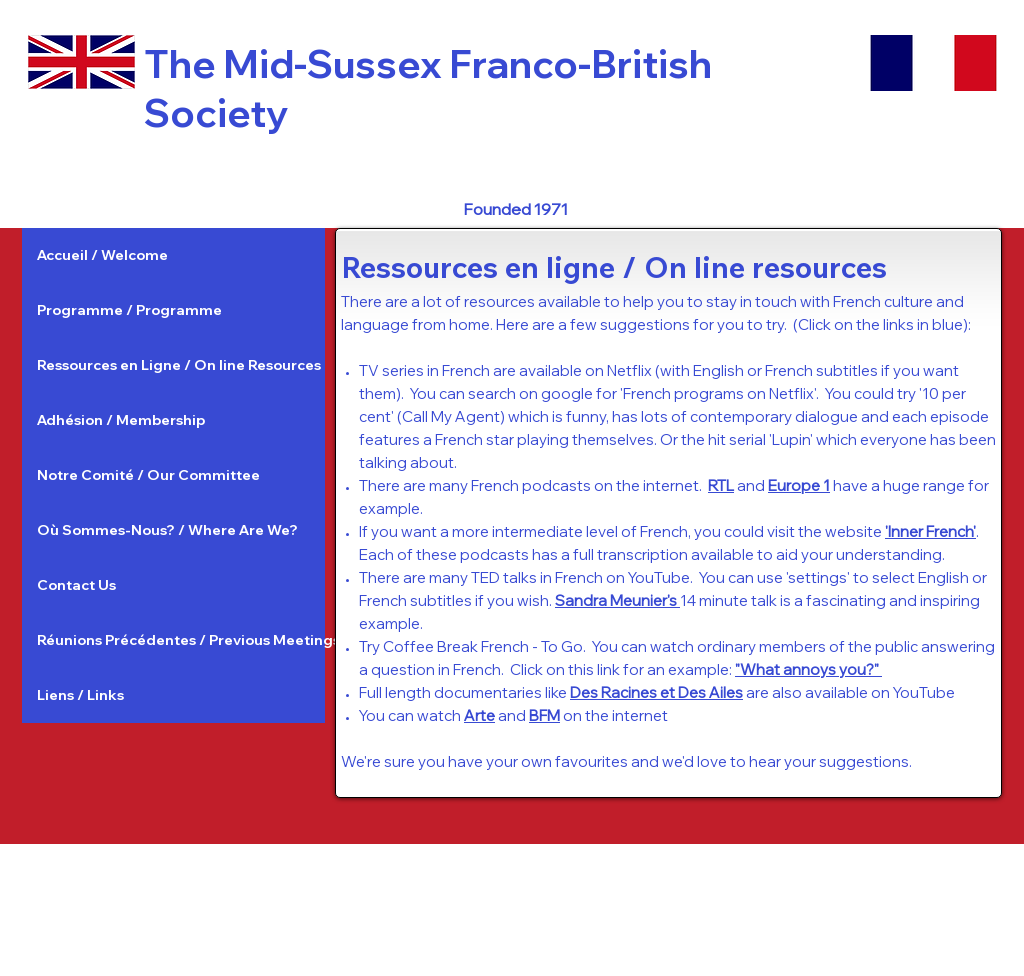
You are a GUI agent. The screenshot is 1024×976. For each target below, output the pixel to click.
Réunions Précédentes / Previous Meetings (181, 640)
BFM (544, 715)
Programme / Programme (129, 310)
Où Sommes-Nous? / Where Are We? (167, 530)
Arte (479, 715)
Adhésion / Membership (121, 420)
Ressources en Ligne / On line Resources (179, 365)
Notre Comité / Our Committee (148, 475)
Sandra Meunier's (617, 600)
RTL (721, 485)
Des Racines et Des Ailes (656, 692)
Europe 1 (799, 485)
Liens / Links (80, 695)
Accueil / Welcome (102, 255)
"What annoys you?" (808, 669)
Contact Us (76, 585)
